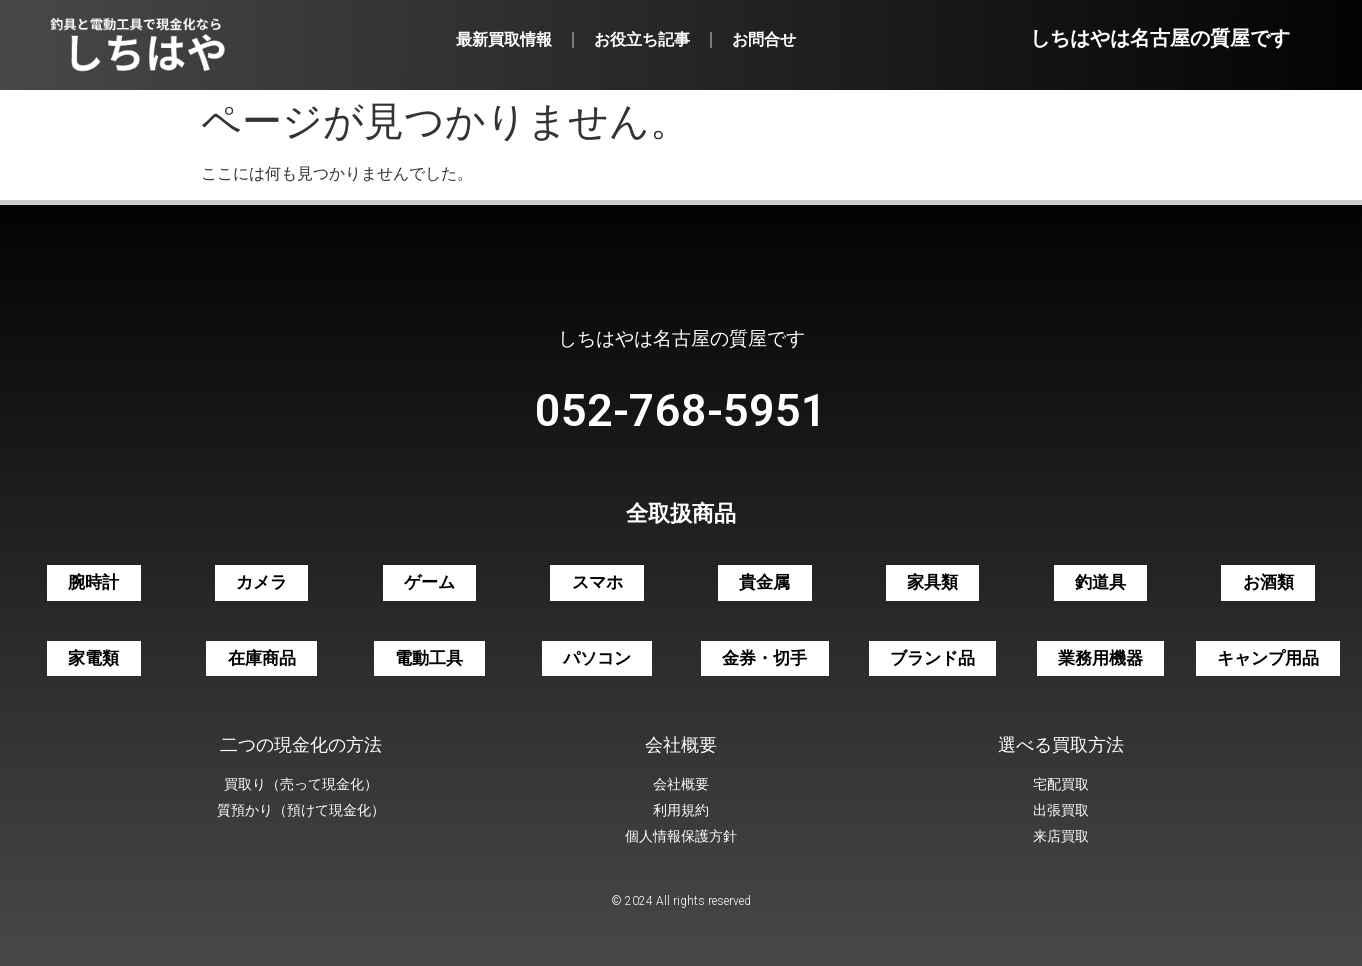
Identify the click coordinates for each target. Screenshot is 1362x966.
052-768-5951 (681, 410)
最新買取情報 (504, 39)
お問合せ (764, 39)
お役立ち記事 (642, 39)
